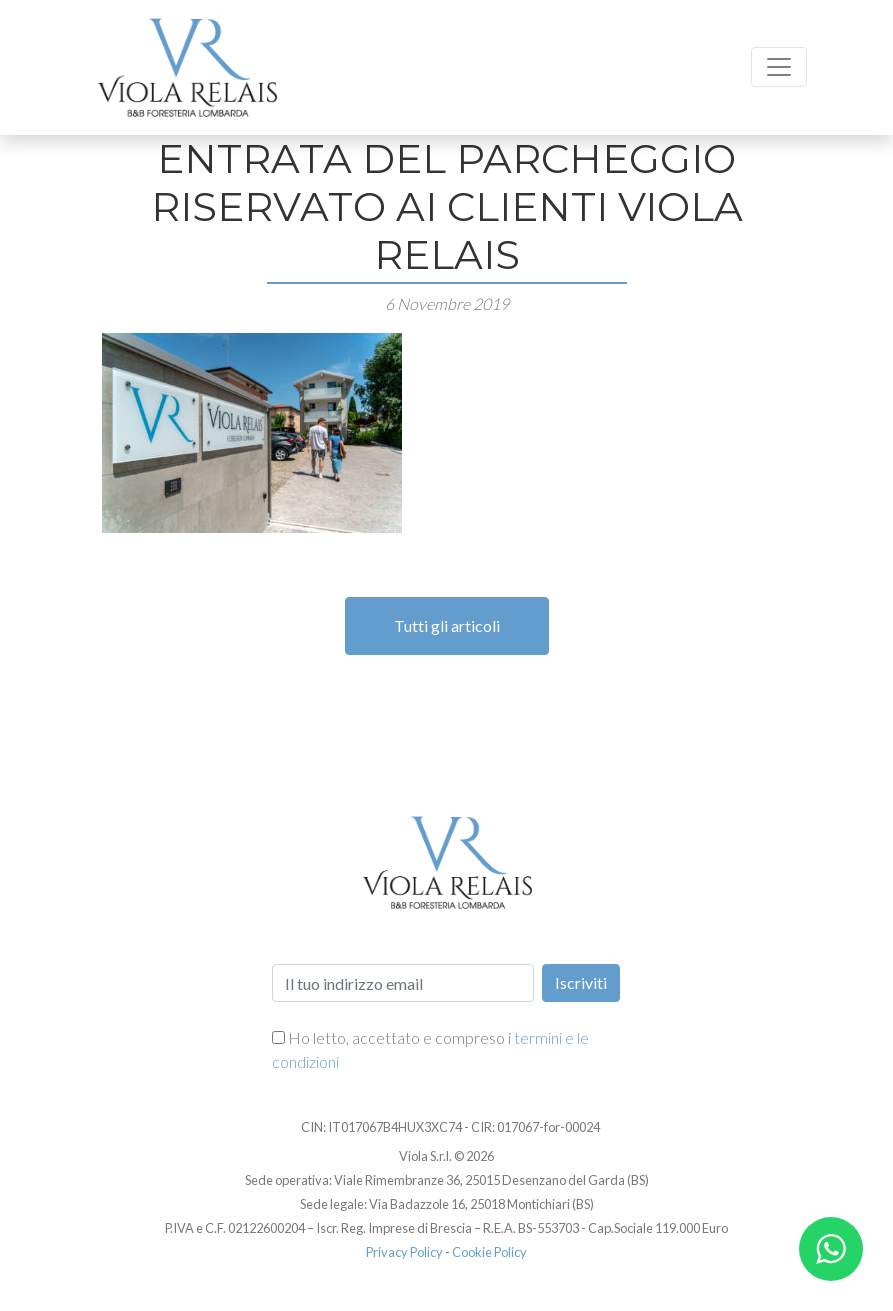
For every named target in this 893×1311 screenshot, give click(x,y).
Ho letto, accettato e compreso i (430, 1049)
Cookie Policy (489, 1252)
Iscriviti (581, 982)
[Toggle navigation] (779, 67)
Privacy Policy (404, 1252)
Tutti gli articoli (447, 625)
